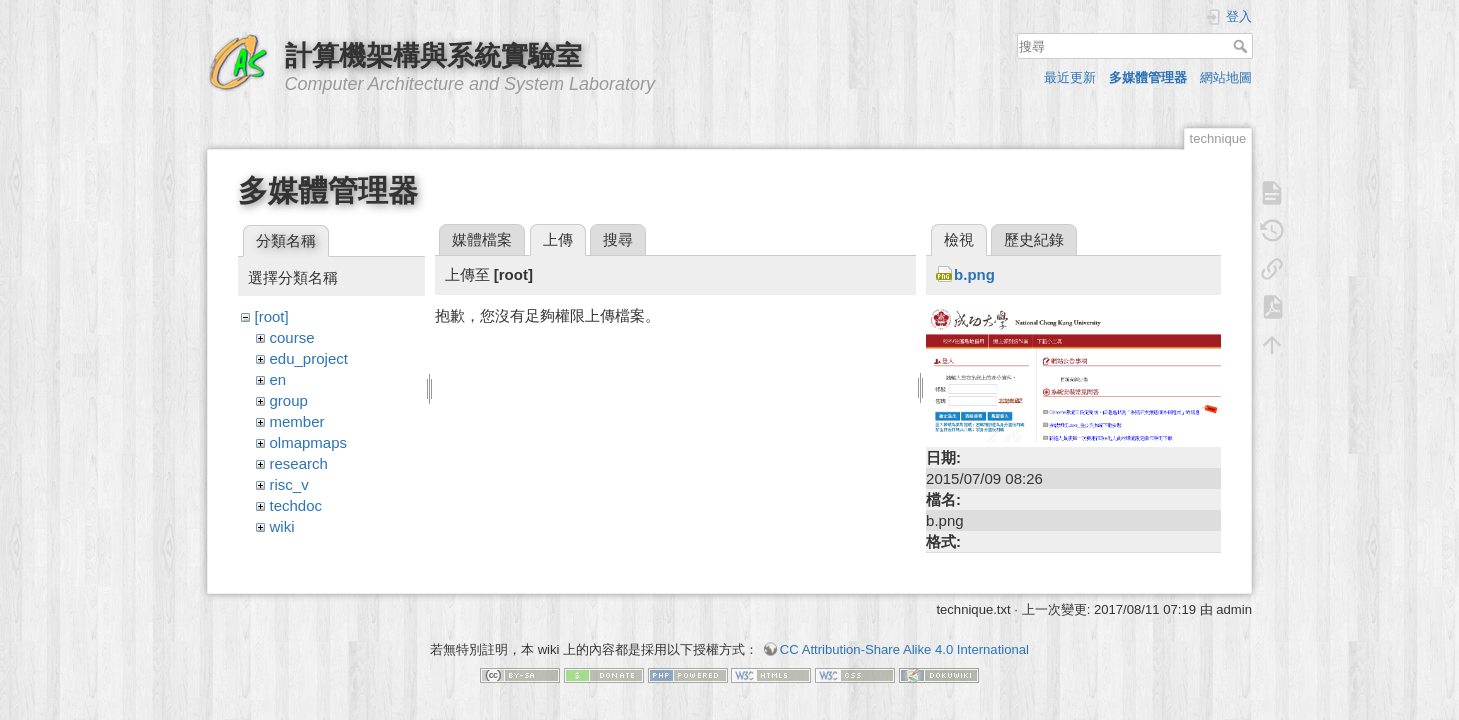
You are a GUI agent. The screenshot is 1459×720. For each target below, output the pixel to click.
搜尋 (1242, 46)
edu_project (309, 358)
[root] (272, 316)
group (289, 400)
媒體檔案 (482, 239)
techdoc (296, 505)
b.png (974, 274)
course (292, 337)
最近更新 (1070, 77)
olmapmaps (309, 442)
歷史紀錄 (1034, 239)
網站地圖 (1226, 77)
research (299, 463)
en (278, 379)
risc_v (289, 484)
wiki (282, 526)
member (297, 421)
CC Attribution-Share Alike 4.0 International (904, 649)
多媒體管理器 (1148, 77)
